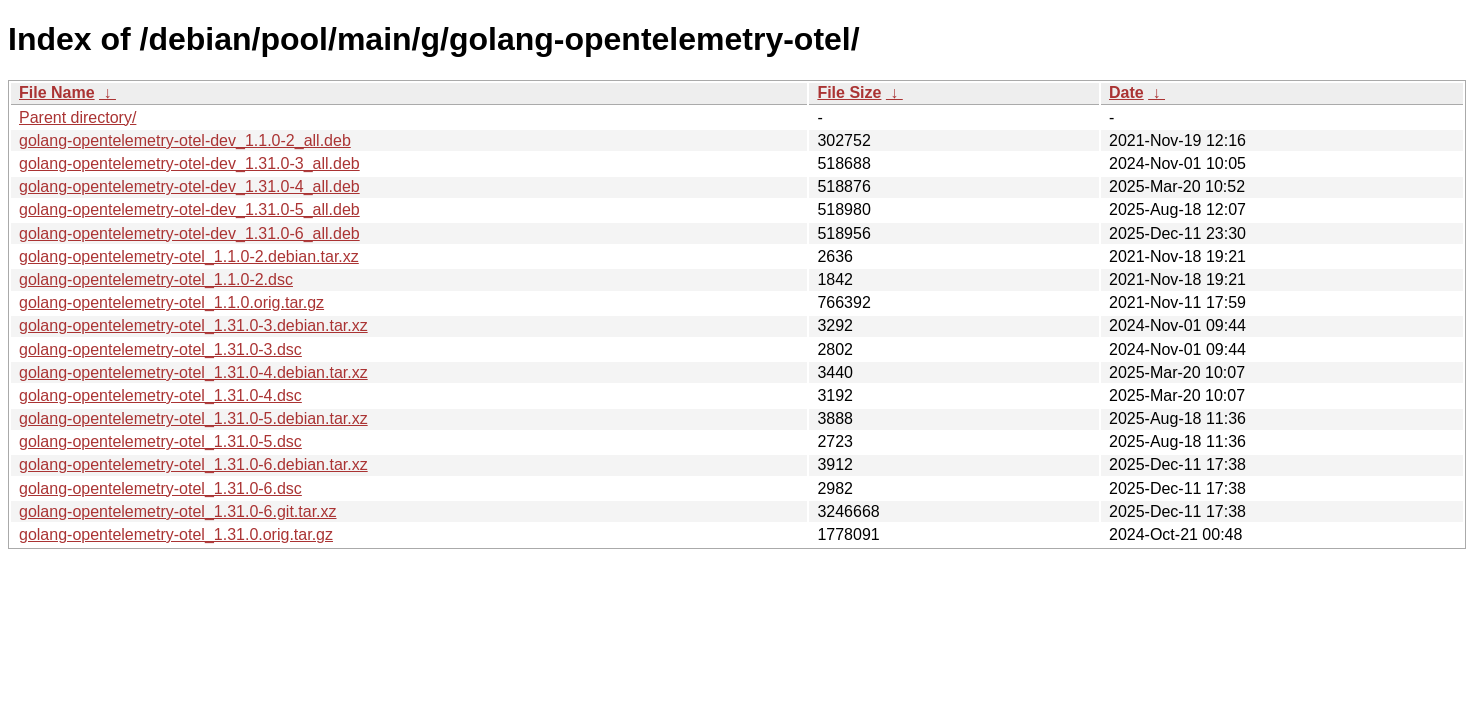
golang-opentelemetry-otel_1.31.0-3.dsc (160, 349)
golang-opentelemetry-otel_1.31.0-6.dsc (160, 488)
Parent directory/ (77, 117)
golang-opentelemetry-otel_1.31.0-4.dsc (160, 395)
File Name (57, 92)
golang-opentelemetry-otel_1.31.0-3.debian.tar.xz (193, 325)
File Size (849, 92)
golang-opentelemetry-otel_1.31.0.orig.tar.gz (176, 534)
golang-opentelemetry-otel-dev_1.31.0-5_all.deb (189, 209)
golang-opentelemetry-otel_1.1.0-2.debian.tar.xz (189, 256)
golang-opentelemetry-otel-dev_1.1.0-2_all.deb (185, 140)
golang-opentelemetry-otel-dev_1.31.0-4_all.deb (189, 186)
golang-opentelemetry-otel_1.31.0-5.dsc (160, 441)
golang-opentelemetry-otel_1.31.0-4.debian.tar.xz (193, 372)
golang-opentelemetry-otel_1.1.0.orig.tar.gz (171, 302)
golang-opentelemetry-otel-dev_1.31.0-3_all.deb (189, 163)
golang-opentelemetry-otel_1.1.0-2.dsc (156, 279)
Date (1126, 92)
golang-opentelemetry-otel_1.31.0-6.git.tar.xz (178, 511)
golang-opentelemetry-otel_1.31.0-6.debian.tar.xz (193, 464)
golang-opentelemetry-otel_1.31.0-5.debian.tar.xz (193, 418)
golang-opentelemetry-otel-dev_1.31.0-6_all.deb (189, 233)
